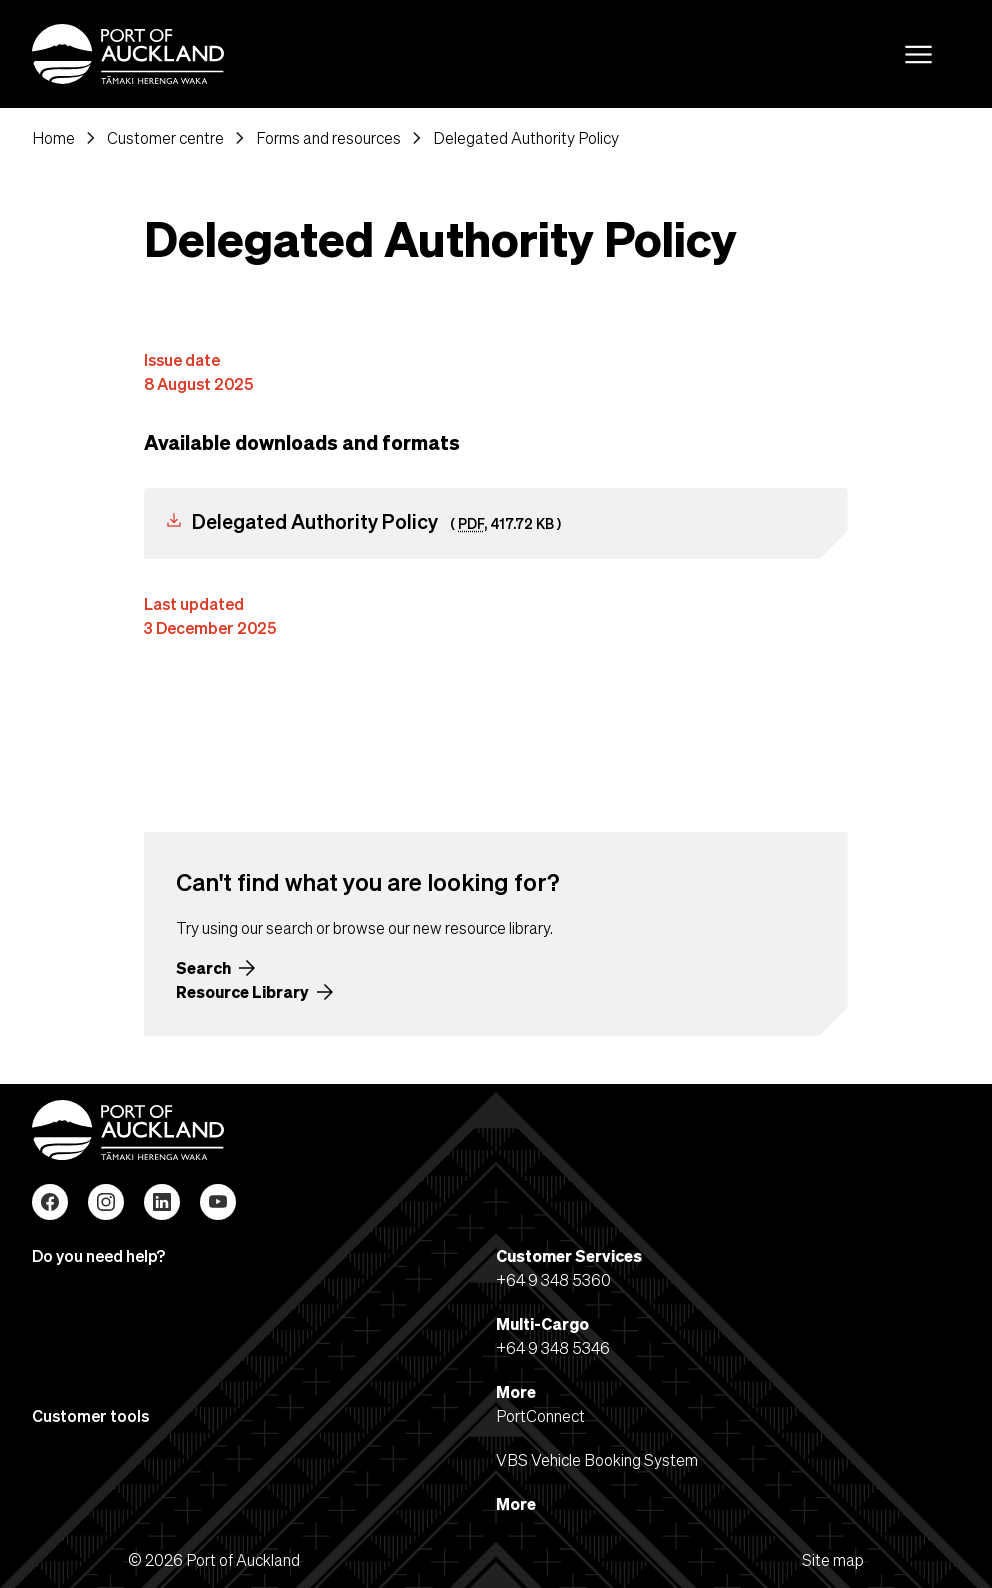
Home (53, 138)
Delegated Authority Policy (526, 138)
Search (203, 967)
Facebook (50, 1202)
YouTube (218, 1202)
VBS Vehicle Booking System (597, 1459)
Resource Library (242, 991)
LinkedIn (162, 1202)
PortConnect (540, 1415)
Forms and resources (328, 138)
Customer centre (165, 138)
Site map (833, 1559)
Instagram (106, 1202)
